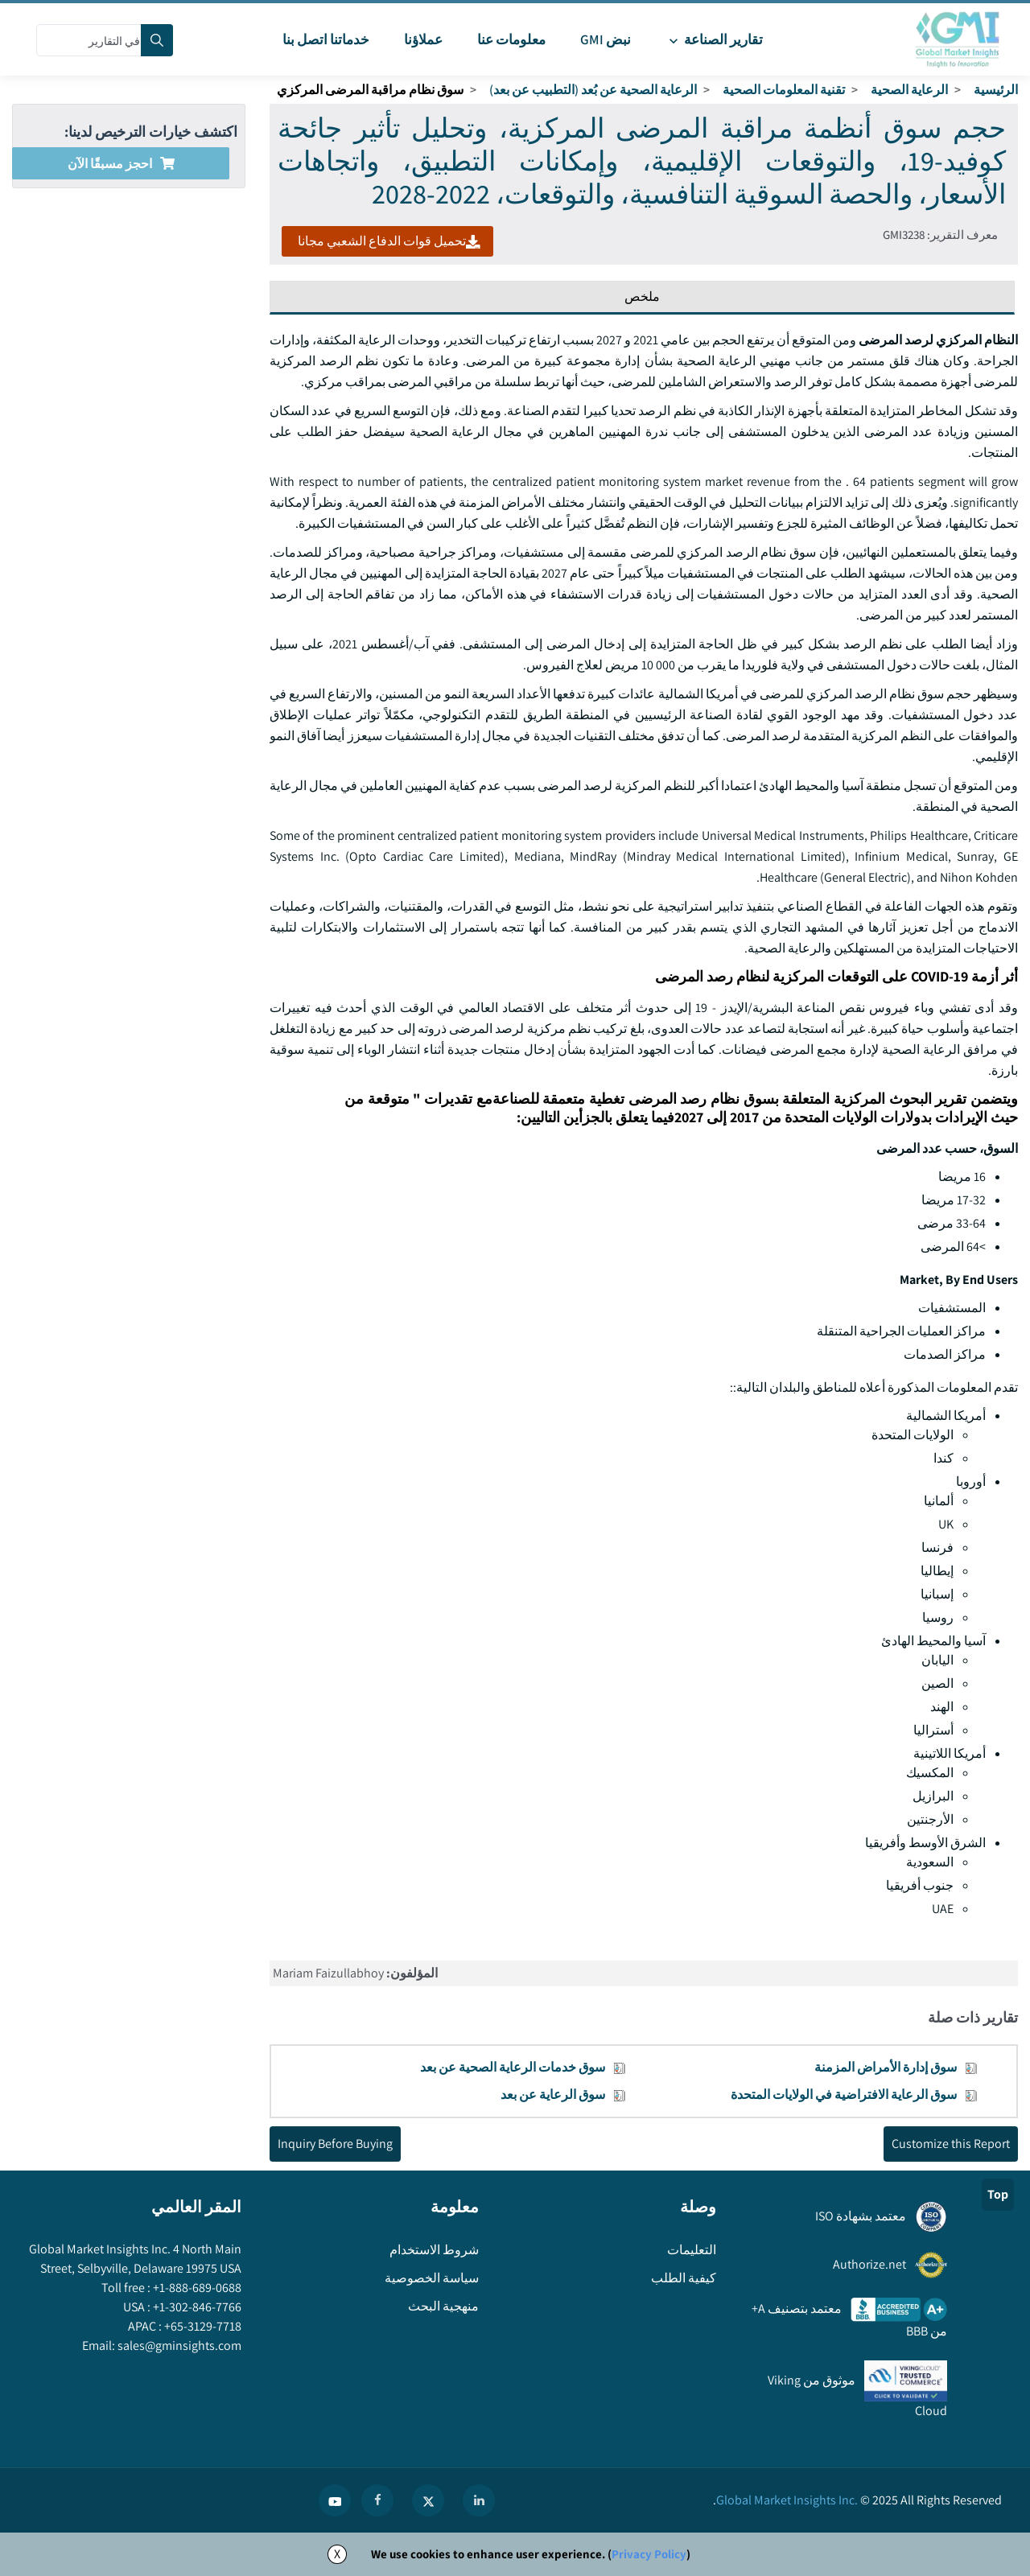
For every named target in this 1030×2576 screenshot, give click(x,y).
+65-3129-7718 (201, 2326)
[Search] (157, 40)
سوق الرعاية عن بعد (553, 2094)
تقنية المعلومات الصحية (784, 89)
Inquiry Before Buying (335, 2143)
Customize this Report (951, 2143)
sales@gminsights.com (178, 2345)
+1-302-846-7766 (195, 2306)
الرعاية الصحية (909, 89)
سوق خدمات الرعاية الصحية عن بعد (512, 2067)
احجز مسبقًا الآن (121, 163)
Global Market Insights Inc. (787, 2500)
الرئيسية (996, 89)
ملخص (642, 296)
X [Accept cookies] (337, 2553)
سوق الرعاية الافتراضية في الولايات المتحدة (844, 2094)
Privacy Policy (649, 2554)
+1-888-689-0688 (195, 2287)
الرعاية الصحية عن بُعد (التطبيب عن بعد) (593, 89)
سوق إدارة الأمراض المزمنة (885, 2067)
